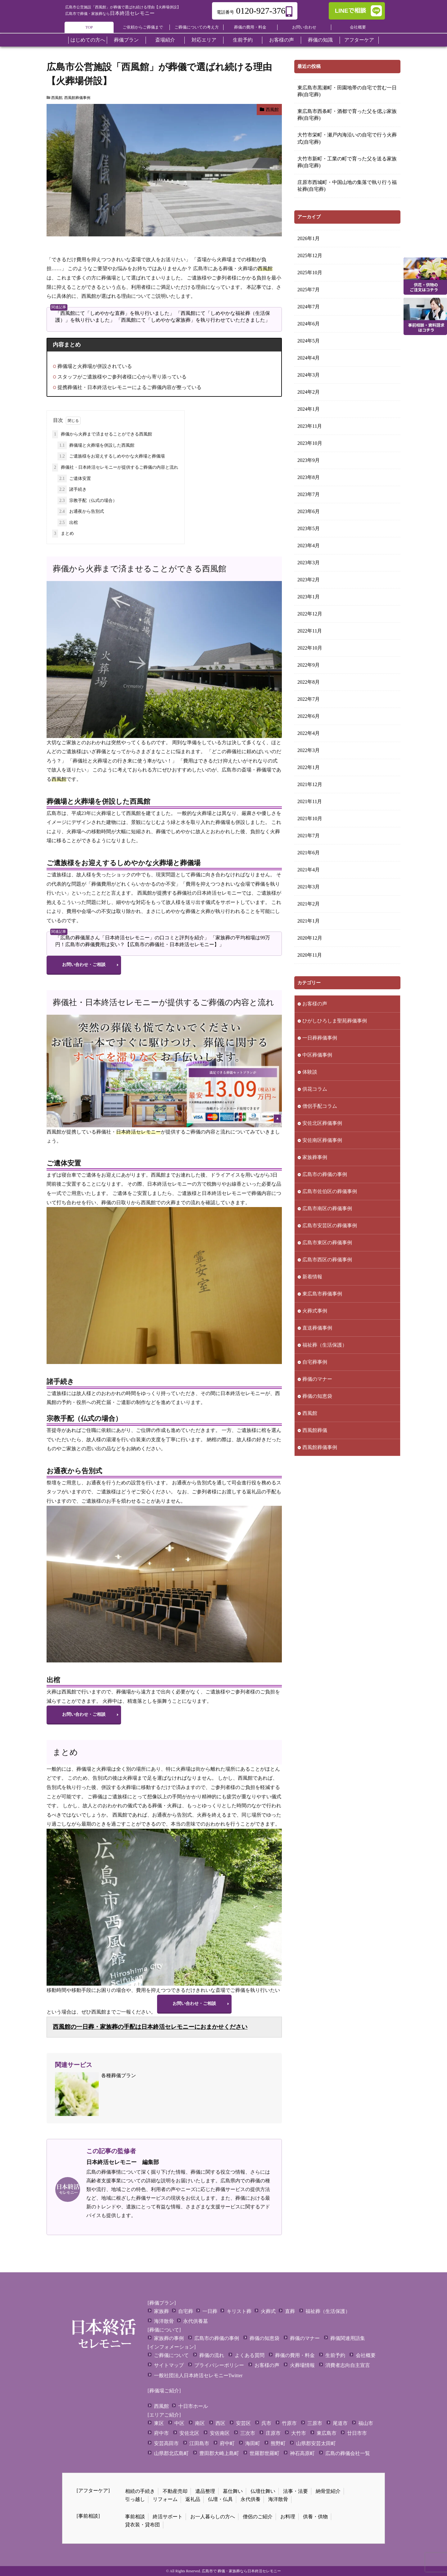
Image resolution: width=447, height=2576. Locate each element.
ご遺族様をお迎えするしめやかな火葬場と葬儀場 (111, 456)
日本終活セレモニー (110, 13)
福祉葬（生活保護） (324, 1345)
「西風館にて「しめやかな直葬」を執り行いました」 (114, 313)
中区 (179, 2423)
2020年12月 (309, 938)
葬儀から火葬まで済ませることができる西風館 (102, 434)
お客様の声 (314, 1003)
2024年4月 (308, 357)
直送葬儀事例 (317, 1327)
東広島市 (326, 2433)
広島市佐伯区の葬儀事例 (329, 1191)
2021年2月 (308, 903)
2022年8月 (308, 682)
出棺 (67, 523)
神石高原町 (302, 2453)
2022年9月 (308, 665)
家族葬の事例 (169, 2338)
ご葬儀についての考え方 (196, 27)
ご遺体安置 (74, 479)
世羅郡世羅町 (264, 2453)
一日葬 (209, 2311)
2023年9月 (308, 460)
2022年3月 (308, 750)
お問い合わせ (304, 27)
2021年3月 (308, 886)
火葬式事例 (314, 1310)
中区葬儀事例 (317, 1055)
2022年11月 (309, 630)
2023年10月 (309, 443)
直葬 (290, 2311)
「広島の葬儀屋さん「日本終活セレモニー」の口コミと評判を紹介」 (132, 937)
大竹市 (298, 2433)
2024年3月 (308, 375)
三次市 (247, 2433)
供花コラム (314, 1089)
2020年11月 (309, 955)
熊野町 (278, 2443)
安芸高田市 (166, 2443)
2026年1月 (308, 238)
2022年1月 (308, 767)
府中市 (161, 2433)
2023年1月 (308, 596)
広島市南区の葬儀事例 (327, 1208)
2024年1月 (308, 409)
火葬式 (268, 2311)
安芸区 (243, 2423)
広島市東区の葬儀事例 (327, 1242)
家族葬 (161, 2311)
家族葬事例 (314, 1157)
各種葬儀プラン (95, 2094)
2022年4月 (308, 733)
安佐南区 (220, 2433)
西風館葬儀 (314, 1430)
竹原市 (289, 2423)
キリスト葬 (239, 2311)
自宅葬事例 (314, 1362)
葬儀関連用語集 (347, 2338)
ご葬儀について (171, 2355)
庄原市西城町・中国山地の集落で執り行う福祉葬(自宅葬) (347, 186)
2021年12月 (309, 784)
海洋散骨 (164, 2321)
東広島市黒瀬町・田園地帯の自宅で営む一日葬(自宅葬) (347, 91)
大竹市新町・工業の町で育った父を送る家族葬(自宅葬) (347, 162)
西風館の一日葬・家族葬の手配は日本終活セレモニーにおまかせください (150, 2027)
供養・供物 (315, 2516)
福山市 (365, 2423)
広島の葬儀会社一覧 (347, 2453)
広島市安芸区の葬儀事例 (329, 1225)
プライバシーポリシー (219, 2365)
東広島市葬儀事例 (322, 1293)
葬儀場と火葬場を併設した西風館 (95, 445)
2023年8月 (308, 477)
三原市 (314, 2423)
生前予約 (335, 2355)
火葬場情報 (302, 2365)
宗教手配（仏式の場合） (87, 501)
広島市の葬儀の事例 (324, 1174)
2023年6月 (308, 511)
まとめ (63, 534)
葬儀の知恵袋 (317, 1396)
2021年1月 (308, 921)
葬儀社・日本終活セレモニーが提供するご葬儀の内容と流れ (115, 467)
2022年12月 (309, 613)
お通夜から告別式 (80, 512)
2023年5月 (308, 528)
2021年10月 (309, 818)
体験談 (309, 1072)
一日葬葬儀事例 (319, 1037)
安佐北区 (189, 2433)
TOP (89, 27)
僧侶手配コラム (319, 1106)
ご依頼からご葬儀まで (143, 27)
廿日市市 (357, 2433)
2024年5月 (308, 340)
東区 (159, 2423)
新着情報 (312, 1276)
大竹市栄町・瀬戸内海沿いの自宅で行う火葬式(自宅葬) (347, 138)
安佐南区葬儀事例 (322, 1140)
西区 (220, 2423)
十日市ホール (193, 2406)
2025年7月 (308, 289)
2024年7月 (308, 306)
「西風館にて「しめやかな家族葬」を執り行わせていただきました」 (193, 320)
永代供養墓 (195, 2321)
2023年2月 (308, 579)
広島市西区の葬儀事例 (327, 1259)
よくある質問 (249, 2355)
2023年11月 (309, 426)
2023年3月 (308, 562)
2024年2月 (308, 392)
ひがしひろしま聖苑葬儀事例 (334, 1020)
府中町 (227, 2443)
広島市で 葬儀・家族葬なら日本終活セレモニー (241, 2571)
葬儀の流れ (211, 2355)
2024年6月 (308, 323)
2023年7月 (308, 494)
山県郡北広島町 (171, 2453)
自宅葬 (185, 2311)
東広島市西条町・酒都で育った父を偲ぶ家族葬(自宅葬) (347, 115)
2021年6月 (308, 852)
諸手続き (72, 489)
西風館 (56, 98)
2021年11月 (309, 801)
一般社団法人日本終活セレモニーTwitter (198, 2375)
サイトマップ (169, 2365)
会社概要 (358, 27)
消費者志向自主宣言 (347, 2365)
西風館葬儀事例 (77, 98)
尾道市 (340, 2423)
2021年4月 (308, 869)
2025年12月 (309, 255)
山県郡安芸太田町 (316, 2443)
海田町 (252, 2443)
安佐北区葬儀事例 (322, 1123)
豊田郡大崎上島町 (219, 2453)
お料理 (287, 2516)
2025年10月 (309, 272)
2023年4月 (308, 545)
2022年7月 (308, 699)
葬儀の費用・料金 (250, 27)
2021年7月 (308, 835)
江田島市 (199, 2443)
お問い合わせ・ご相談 (84, 964)
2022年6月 (308, 716)
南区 (200, 2423)
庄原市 (273, 2433)
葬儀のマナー (317, 1379)
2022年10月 (309, 648)
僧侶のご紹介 (258, 2516)
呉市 (266, 2423)
